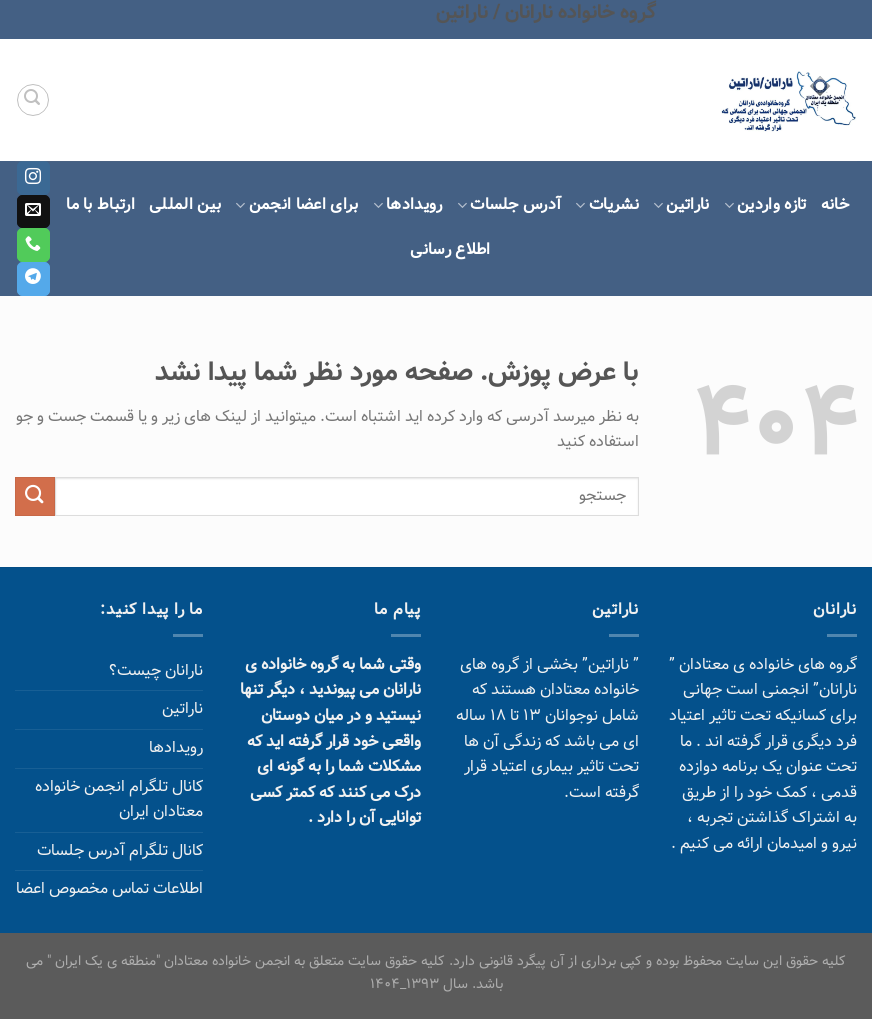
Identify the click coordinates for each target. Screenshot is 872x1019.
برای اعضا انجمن (296, 205)
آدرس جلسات (509, 205)
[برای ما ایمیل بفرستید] (33, 212)
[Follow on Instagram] (33, 178)
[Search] (33, 100)
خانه (835, 205)
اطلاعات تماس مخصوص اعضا (109, 889)
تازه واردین (765, 205)
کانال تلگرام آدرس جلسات (120, 851)
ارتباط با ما (100, 205)
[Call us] (33, 245)
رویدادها (408, 205)
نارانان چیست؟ (156, 671)
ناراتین (681, 205)
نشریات (606, 205)
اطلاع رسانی (450, 250)
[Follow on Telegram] (33, 279)
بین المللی (185, 205)
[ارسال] (35, 496)
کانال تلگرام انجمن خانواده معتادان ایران (119, 800)
